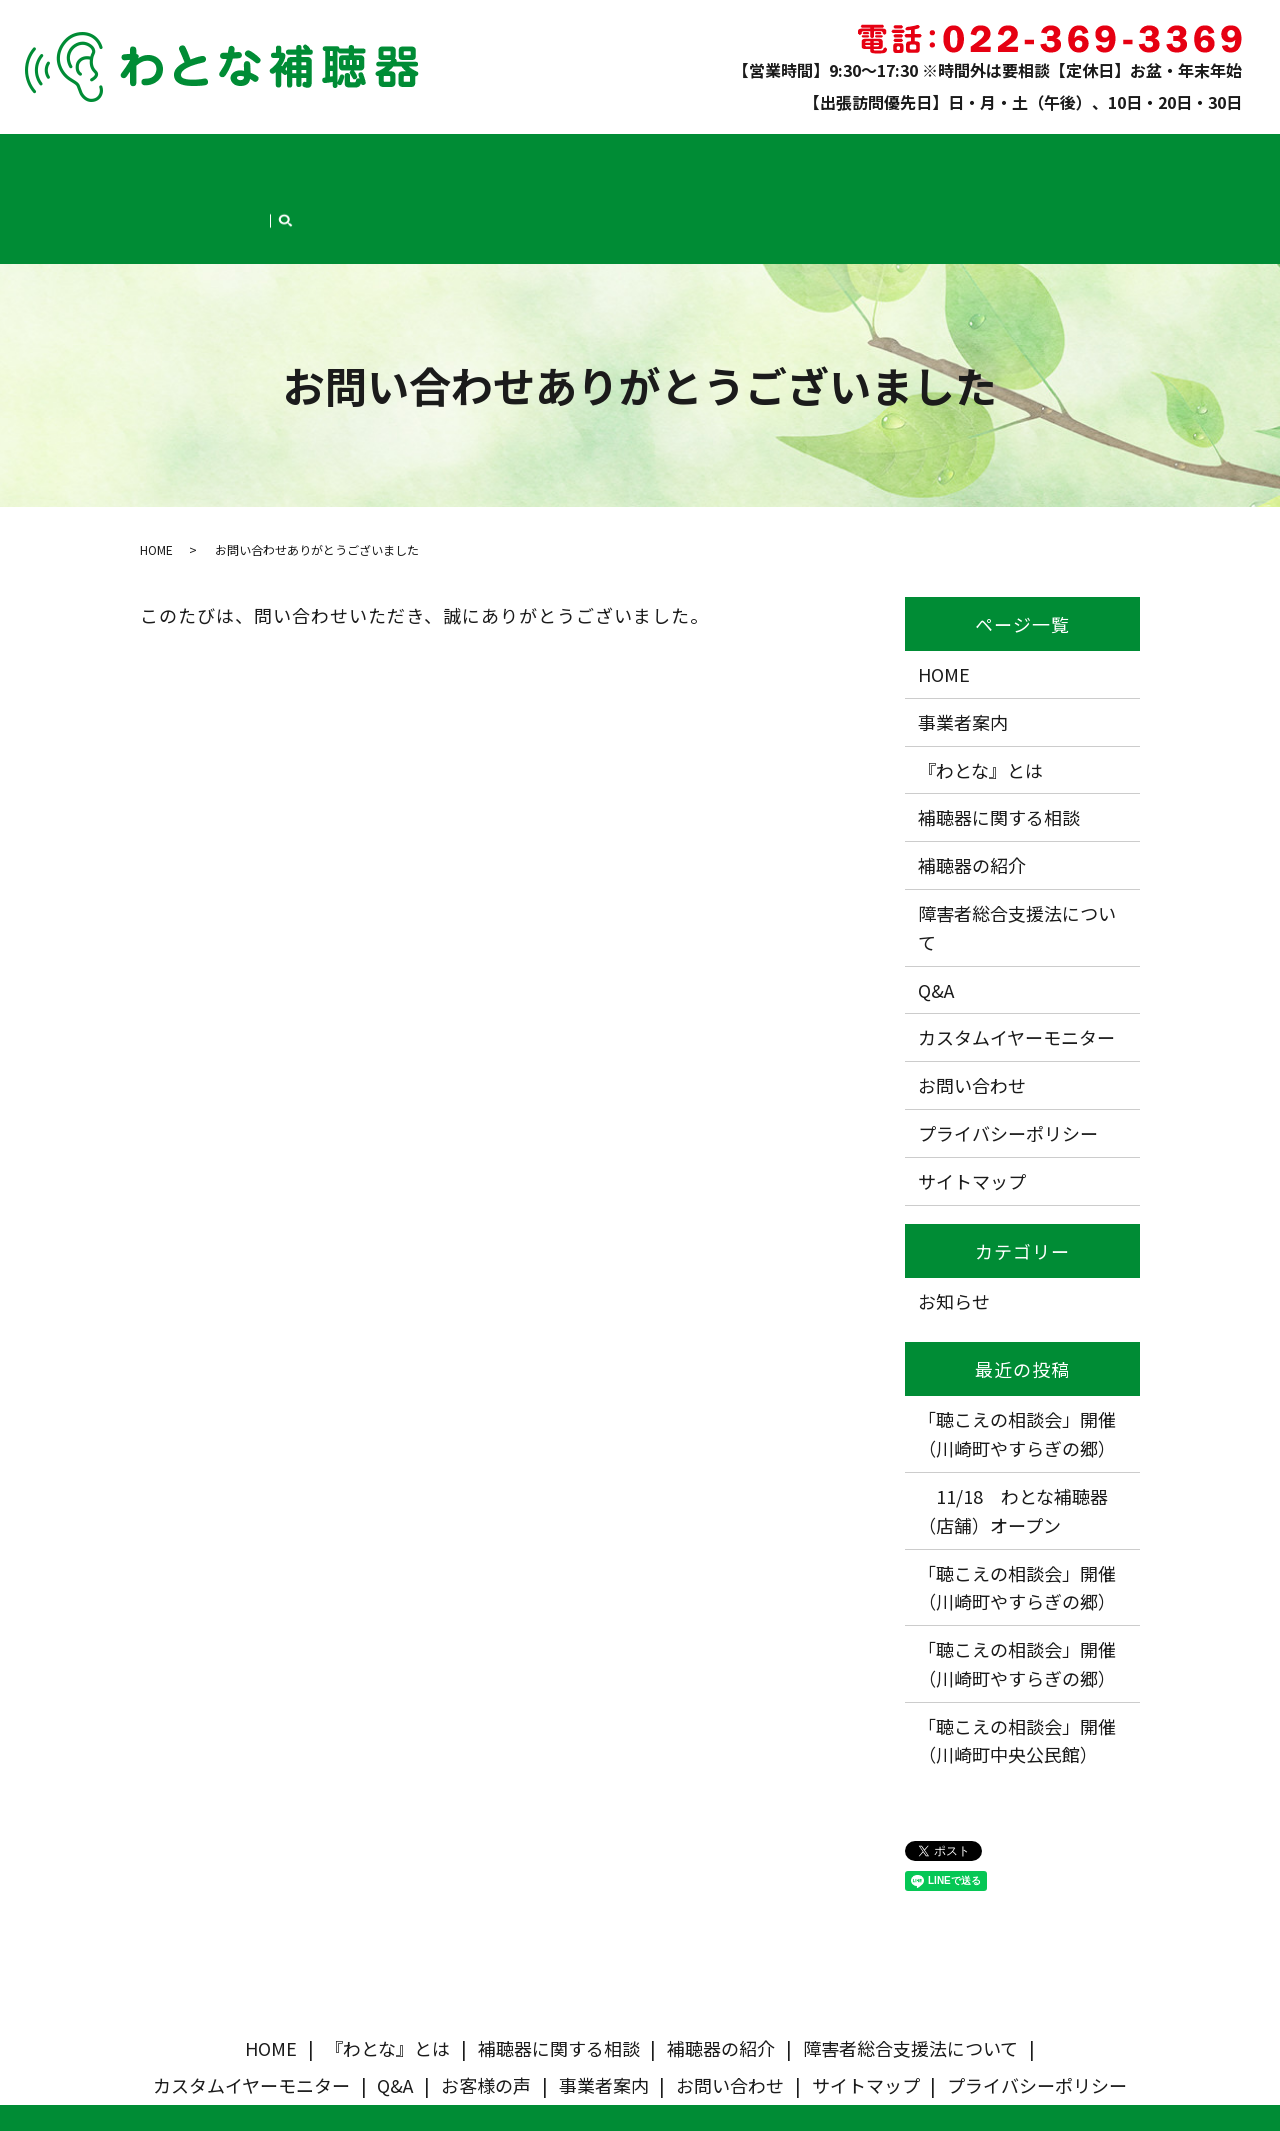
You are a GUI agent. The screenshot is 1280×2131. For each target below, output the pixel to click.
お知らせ (954, 1218)
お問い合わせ (1096, 156)
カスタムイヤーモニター (755, 156)
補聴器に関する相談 (337, 156)
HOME (133, 156)
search (1159, 158)
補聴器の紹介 (453, 156)
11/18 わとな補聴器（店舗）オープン (1013, 1428)
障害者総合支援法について (588, 156)
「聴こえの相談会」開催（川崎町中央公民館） (1017, 1658)
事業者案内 (1006, 156)
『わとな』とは (214, 156)
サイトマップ (972, 1099)
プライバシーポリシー (1008, 1051)
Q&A (858, 156)
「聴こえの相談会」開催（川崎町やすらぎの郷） (1017, 1351)
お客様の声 (922, 156)
